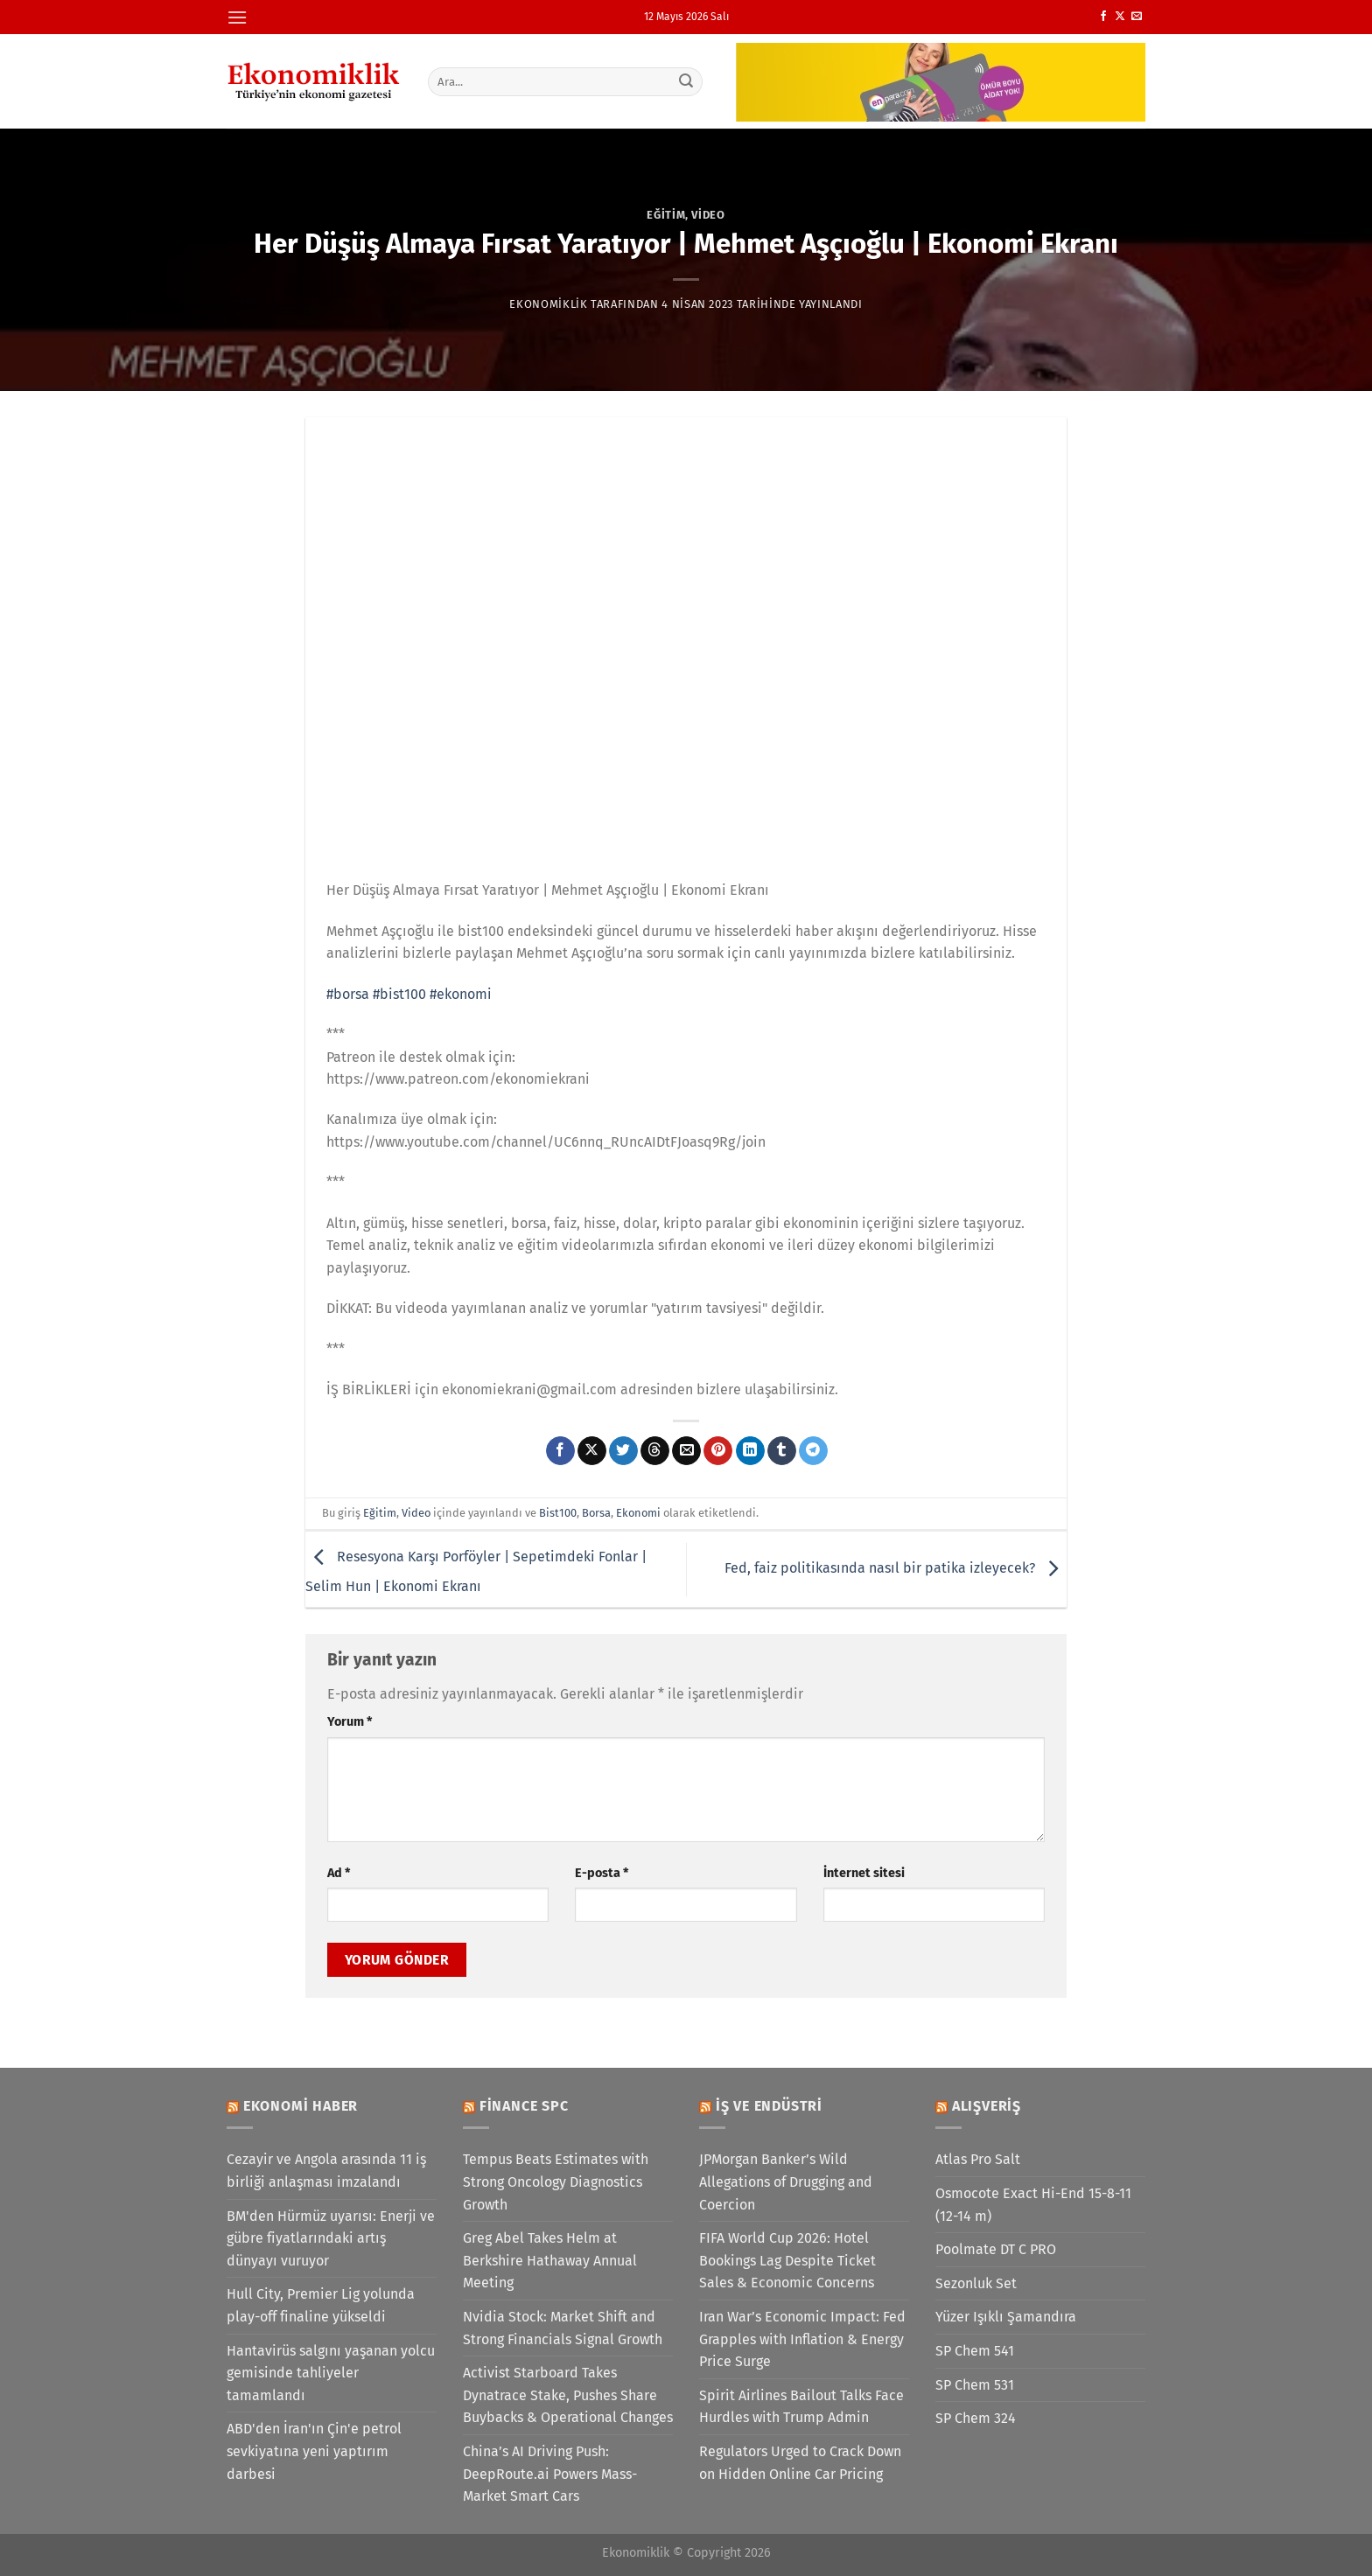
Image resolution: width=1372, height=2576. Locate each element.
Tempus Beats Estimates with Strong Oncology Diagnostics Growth (555, 2181)
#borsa (347, 994)
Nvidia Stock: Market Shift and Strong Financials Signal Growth (562, 2328)
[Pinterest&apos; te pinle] (718, 1451)
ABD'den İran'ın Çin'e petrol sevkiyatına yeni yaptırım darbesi (314, 2451)
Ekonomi (638, 1512)
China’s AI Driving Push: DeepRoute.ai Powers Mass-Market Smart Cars (550, 2473)
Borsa (596, 1512)
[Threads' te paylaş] (654, 1451)
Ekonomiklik (548, 304)
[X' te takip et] (1120, 16)
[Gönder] (687, 81)
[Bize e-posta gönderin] (1136, 16)
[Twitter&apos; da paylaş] (623, 1451)
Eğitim (666, 214)
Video (707, 214)
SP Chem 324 (975, 2418)
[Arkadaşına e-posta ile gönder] (686, 1451)
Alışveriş (986, 2106)
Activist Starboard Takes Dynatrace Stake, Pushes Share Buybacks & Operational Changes (568, 2395)
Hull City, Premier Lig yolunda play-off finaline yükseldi (321, 2305)
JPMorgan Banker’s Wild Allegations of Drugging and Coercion (785, 2181)
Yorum (349, 1721)
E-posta (601, 1873)
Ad (338, 1873)
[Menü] (237, 17)
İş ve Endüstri (769, 2106)
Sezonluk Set (976, 2283)
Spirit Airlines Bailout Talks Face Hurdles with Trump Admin (801, 2406)
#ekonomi (461, 994)
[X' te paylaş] (592, 1451)
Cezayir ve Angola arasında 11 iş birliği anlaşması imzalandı (326, 2170)
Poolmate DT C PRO (995, 2249)
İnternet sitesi (864, 1873)
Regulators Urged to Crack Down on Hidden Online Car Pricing (800, 2462)
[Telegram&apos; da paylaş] (813, 1451)
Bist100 (558, 1512)
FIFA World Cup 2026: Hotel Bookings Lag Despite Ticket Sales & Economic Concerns (787, 2260)
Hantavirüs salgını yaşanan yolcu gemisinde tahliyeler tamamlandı (331, 2373)
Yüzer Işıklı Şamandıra (1005, 2316)
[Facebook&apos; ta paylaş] (560, 1451)
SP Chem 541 (974, 2350)
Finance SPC (524, 2106)
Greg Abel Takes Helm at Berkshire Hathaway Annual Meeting (550, 2260)
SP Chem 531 (974, 2385)
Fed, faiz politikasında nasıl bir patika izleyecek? (895, 1568)
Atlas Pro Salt (977, 2159)
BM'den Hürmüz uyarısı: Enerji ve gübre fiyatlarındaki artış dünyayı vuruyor (331, 2238)
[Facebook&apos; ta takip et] (1103, 16)
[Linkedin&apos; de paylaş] (750, 1451)
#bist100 (399, 994)
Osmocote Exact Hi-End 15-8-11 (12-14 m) (1033, 2204)
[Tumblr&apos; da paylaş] (781, 1451)
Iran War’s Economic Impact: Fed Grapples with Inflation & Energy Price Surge (802, 2339)
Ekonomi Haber (300, 2106)
